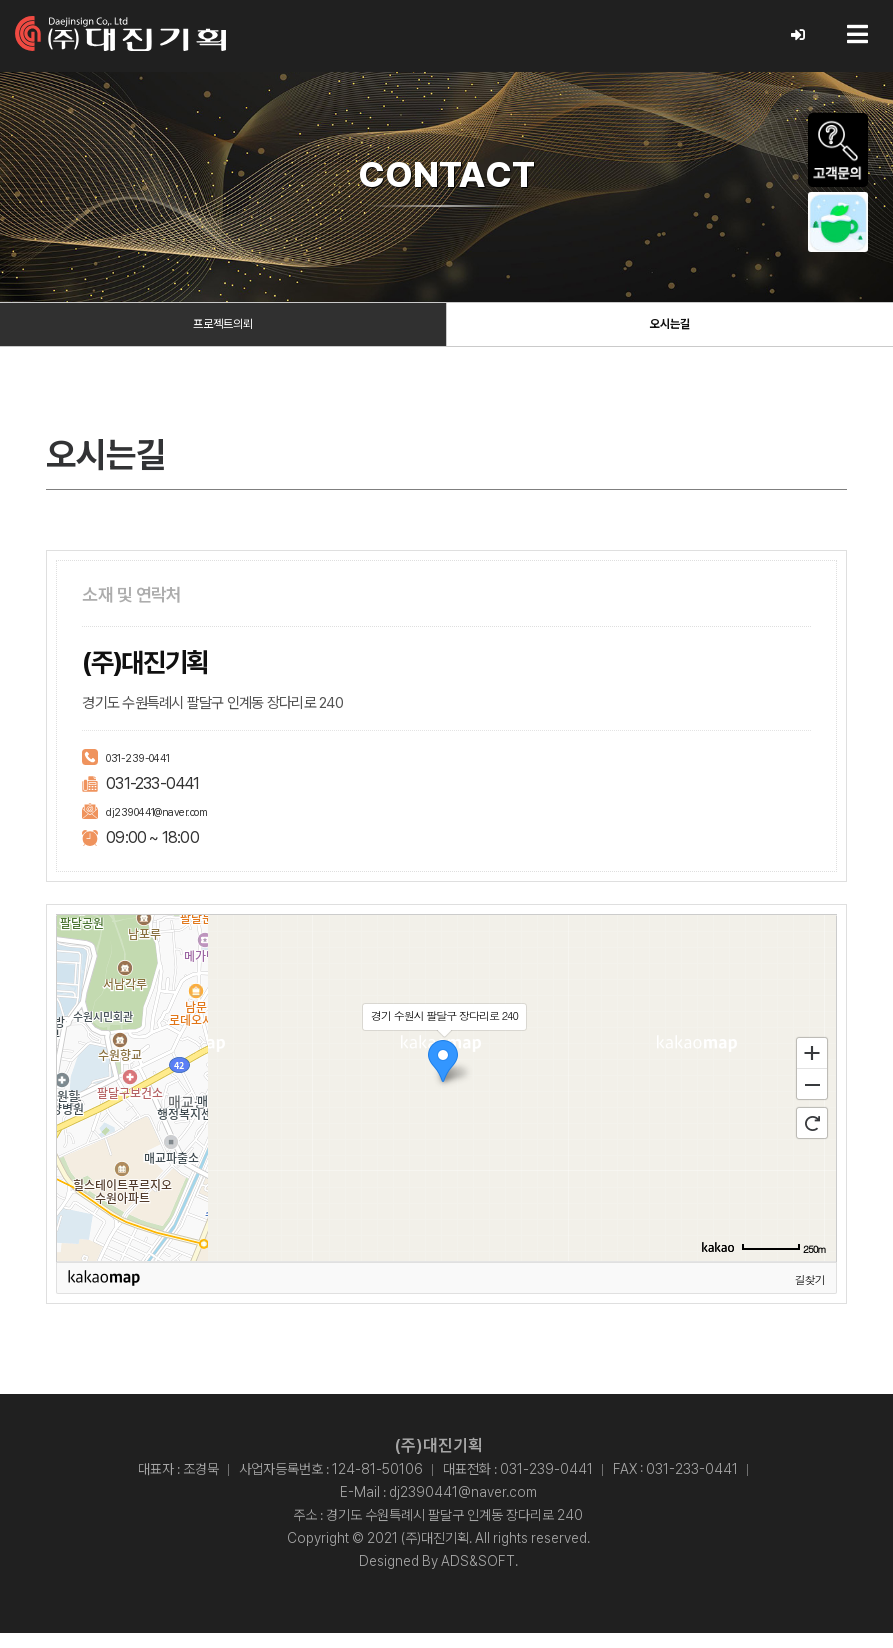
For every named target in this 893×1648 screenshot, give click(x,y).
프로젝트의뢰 (223, 332)
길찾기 (810, 1294)
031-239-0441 (153, 770)
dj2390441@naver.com (180, 824)
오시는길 (670, 332)
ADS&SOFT (478, 1576)
